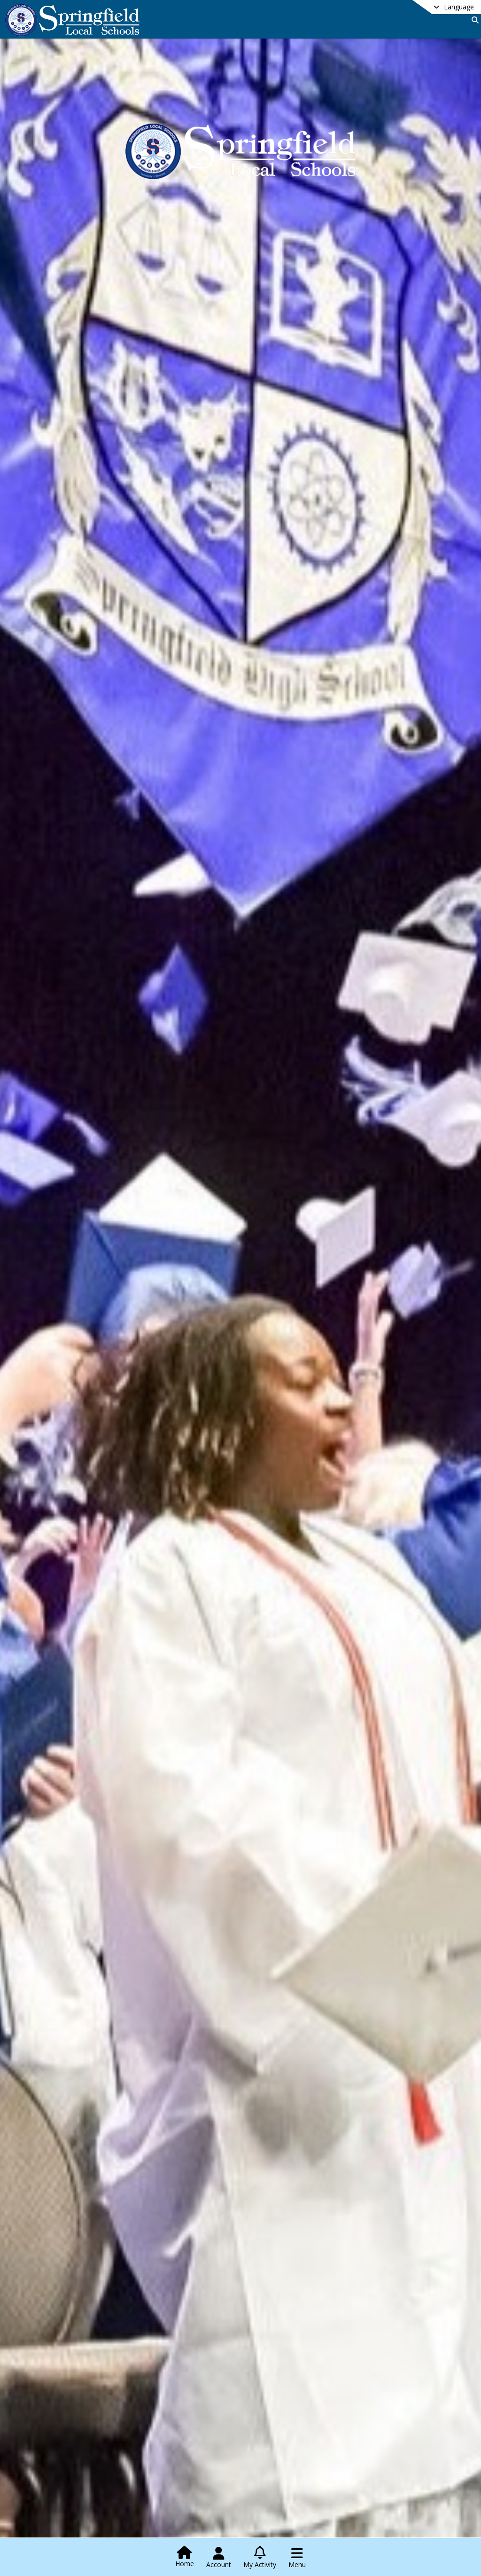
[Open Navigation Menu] (297, 2557)
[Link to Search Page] (473, 20)
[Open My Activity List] (259, 2557)
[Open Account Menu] (218, 2557)
